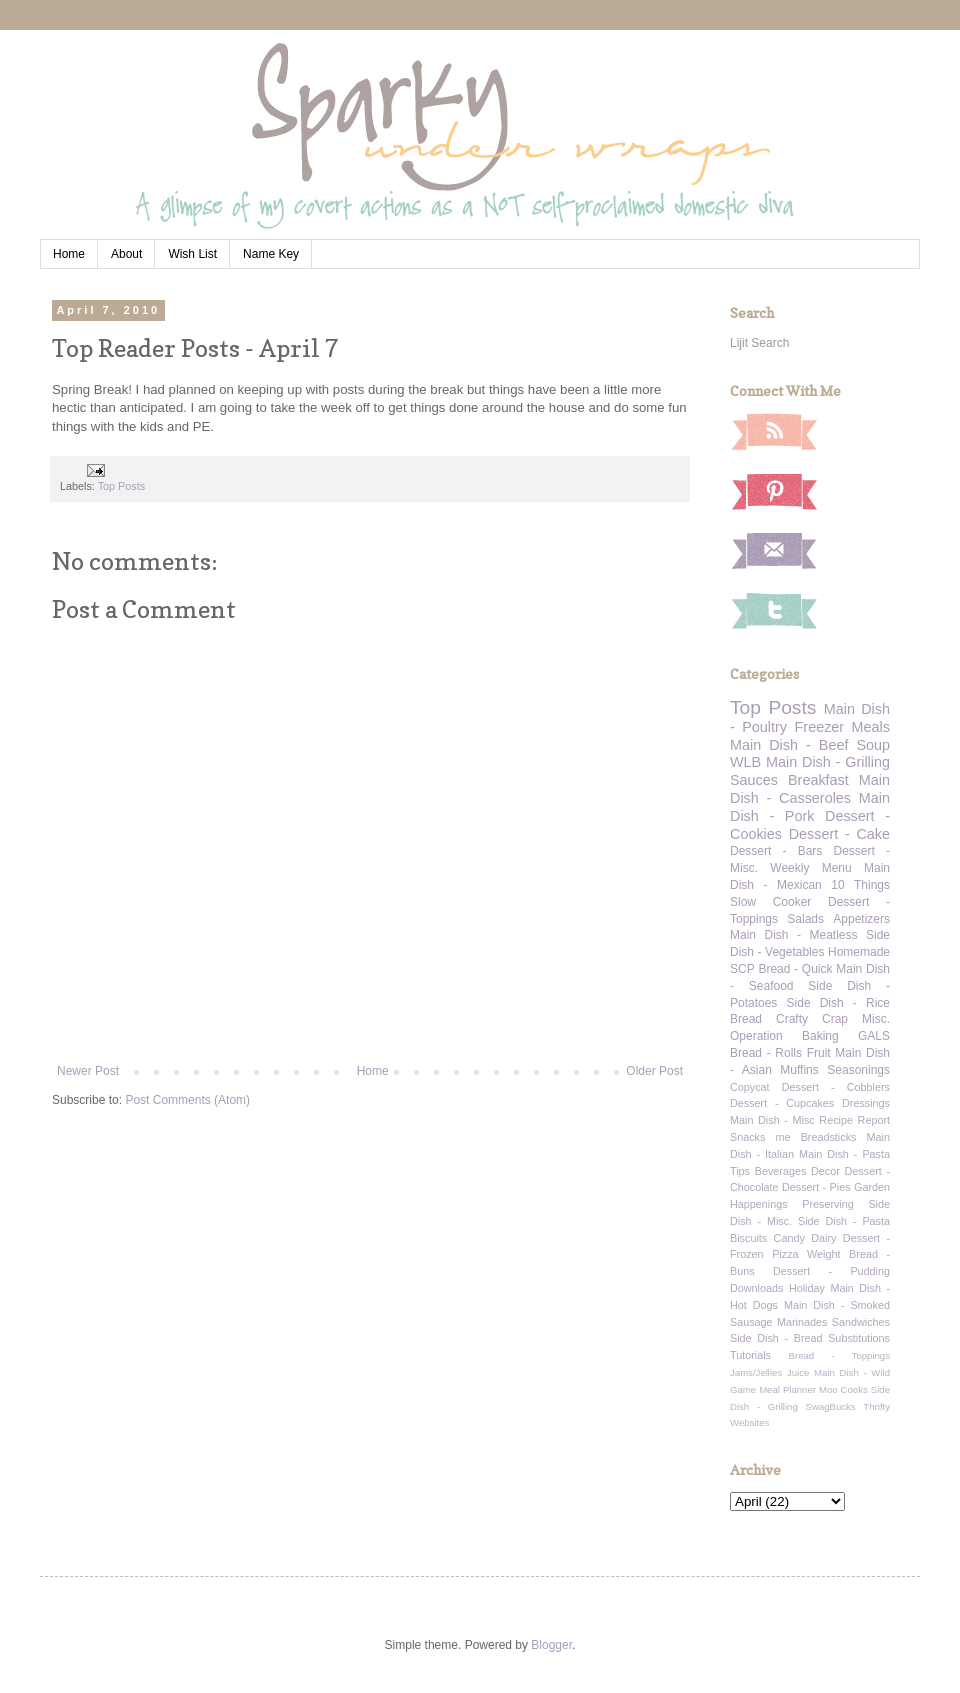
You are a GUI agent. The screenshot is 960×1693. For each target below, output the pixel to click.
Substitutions (859, 1338)
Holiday (807, 1288)
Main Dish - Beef (789, 745)
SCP (742, 969)
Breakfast (818, 780)
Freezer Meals (842, 727)
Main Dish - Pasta (844, 1154)
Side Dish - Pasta (844, 1221)
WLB (745, 762)
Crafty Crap (812, 1019)
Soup (873, 745)
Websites (749, 1422)
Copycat (750, 1087)
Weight (823, 1254)
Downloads (756, 1288)
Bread (746, 1019)
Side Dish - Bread (776, 1338)
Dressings (866, 1103)
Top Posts (121, 486)
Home (69, 254)
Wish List (192, 254)
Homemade (859, 952)
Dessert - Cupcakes (782, 1103)
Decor (825, 1171)
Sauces (754, 780)
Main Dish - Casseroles (810, 789)
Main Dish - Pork (810, 807)
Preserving (828, 1204)
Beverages (781, 1171)
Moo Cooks (843, 1389)
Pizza (785, 1254)
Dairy (823, 1238)
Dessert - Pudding (831, 1271)
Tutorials (750, 1355)
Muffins (799, 1070)
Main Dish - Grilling (828, 762)
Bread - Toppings (839, 1355)
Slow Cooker (770, 902)
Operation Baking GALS (810, 1036)
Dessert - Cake (839, 834)
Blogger (551, 1645)
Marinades (802, 1322)
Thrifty (876, 1406)
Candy (789, 1238)
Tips (740, 1171)
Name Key (271, 254)
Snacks (747, 1137)
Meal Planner (787, 1389)
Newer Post (88, 1071)
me (783, 1137)
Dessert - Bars (776, 851)
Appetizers (861, 919)
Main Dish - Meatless (793, 935)
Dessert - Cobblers (836, 1087)
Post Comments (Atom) (187, 1100)
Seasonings (858, 1070)
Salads (805, 919)
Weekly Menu (810, 868)
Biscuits (748, 1238)
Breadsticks (829, 1137)
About (126, 254)
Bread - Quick (795, 969)
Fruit (819, 1053)
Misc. (876, 1019)
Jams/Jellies (756, 1372)
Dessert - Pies (816, 1187)
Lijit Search (759, 343)
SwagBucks (830, 1406)
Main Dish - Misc (772, 1120)
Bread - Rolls (766, 1053)
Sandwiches (861, 1322)
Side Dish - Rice (838, 1003)
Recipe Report (854, 1120)
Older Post (654, 1071)
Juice (798, 1372)
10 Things (860, 885)
